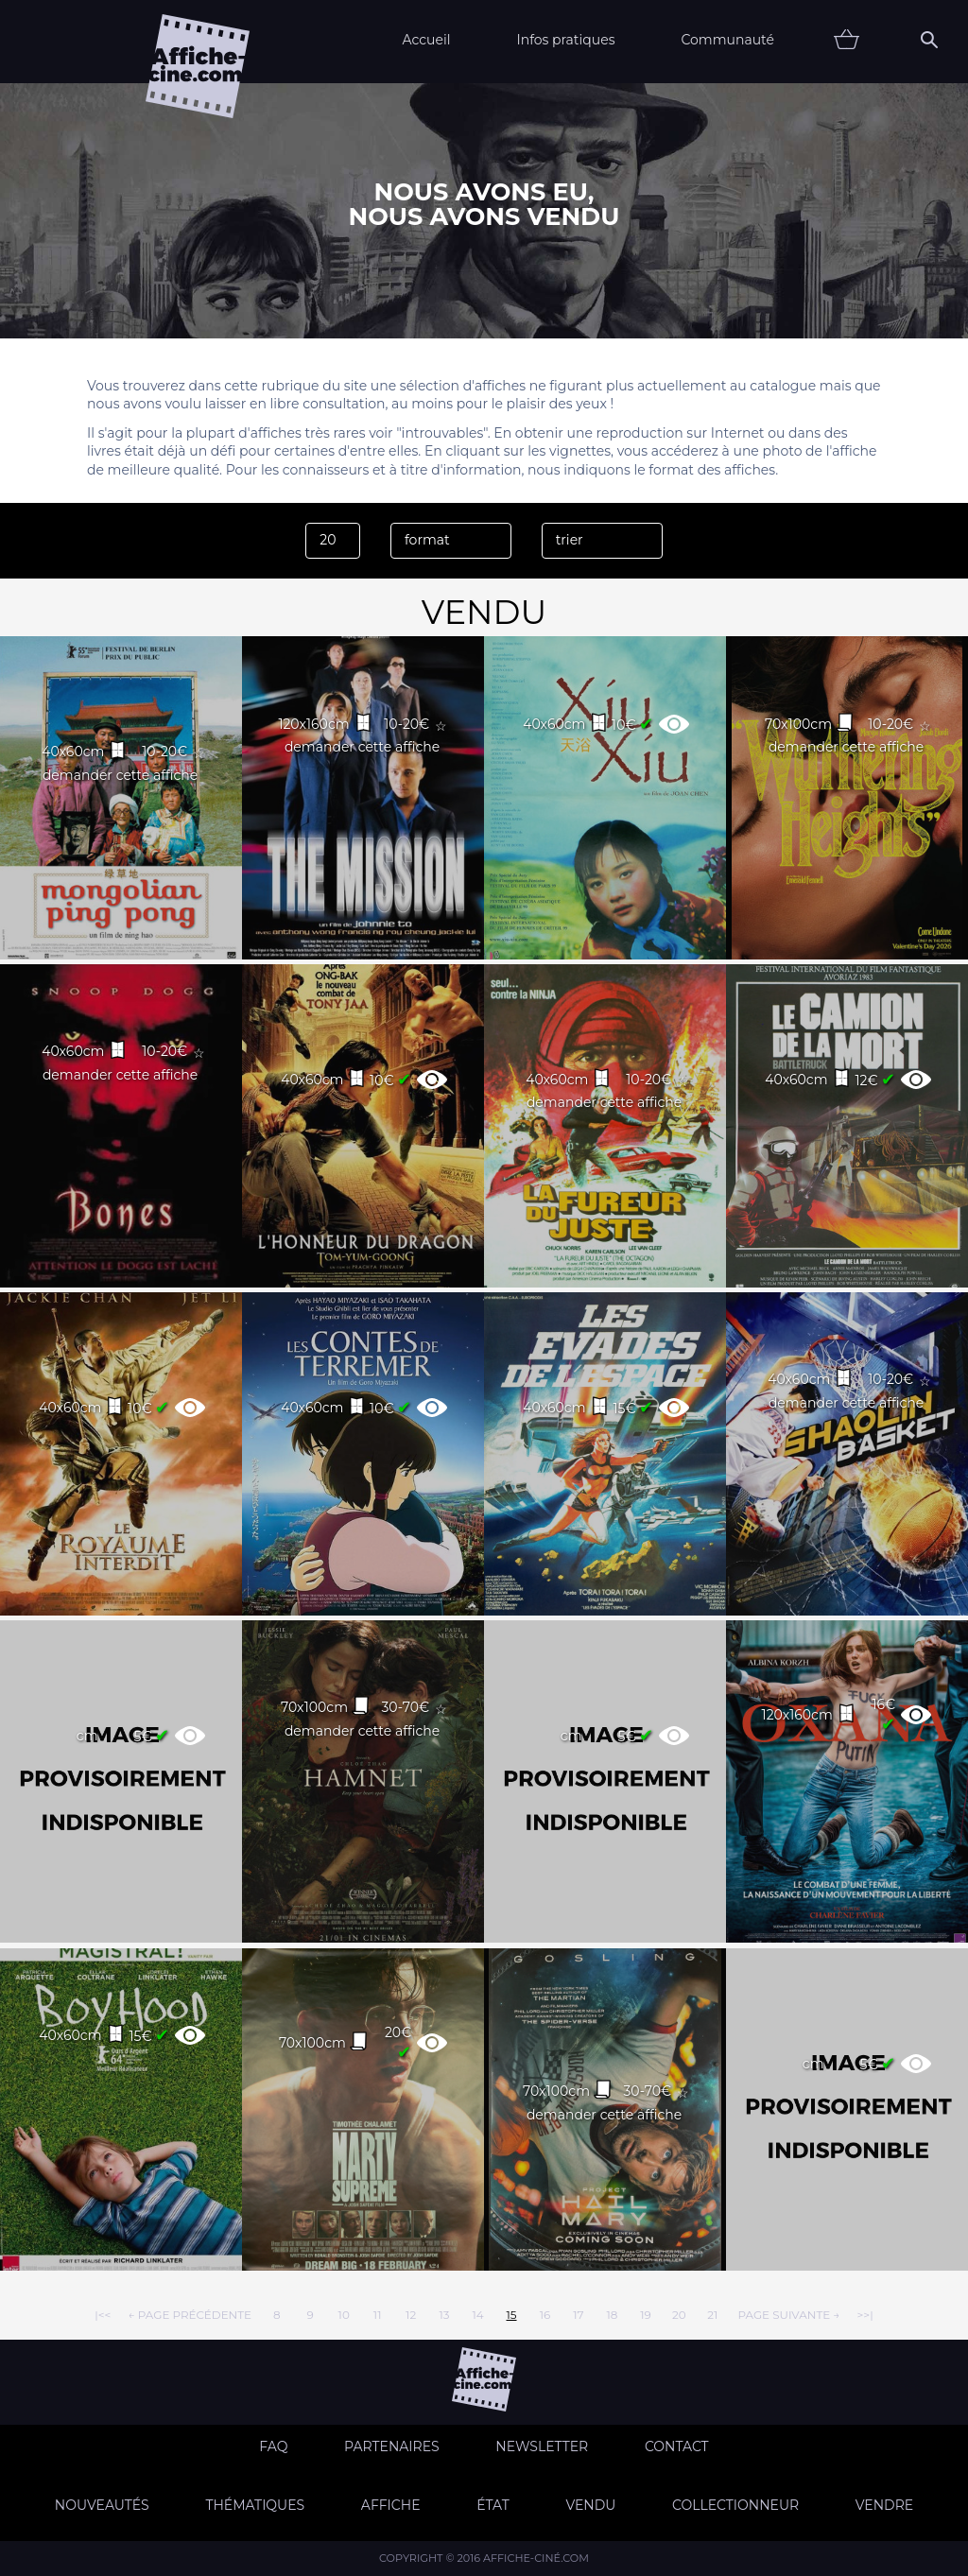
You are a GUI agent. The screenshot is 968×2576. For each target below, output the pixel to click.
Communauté (727, 39)
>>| (864, 2315)
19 (645, 2315)
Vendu (590, 2505)
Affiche (391, 2505)
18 (611, 2315)
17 (578, 2315)
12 (411, 2315)
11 (377, 2315)
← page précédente (189, 2315)
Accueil (426, 39)
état (493, 2505)
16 (545, 2315)
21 (712, 2315)
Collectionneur (735, 2505)
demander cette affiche (120, 775)
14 (477, 2315)
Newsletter (541, 2446)
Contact (677, 2446)
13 (445, 2315)
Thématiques (254, 2505)
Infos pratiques (565, 39)
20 (679, 2315)
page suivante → (788, 2315)
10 (344, 2315)
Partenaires (392, 2446)
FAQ (273, 2446)
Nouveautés (102, 2505)
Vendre (884, 2505)
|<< (102, 2315)
